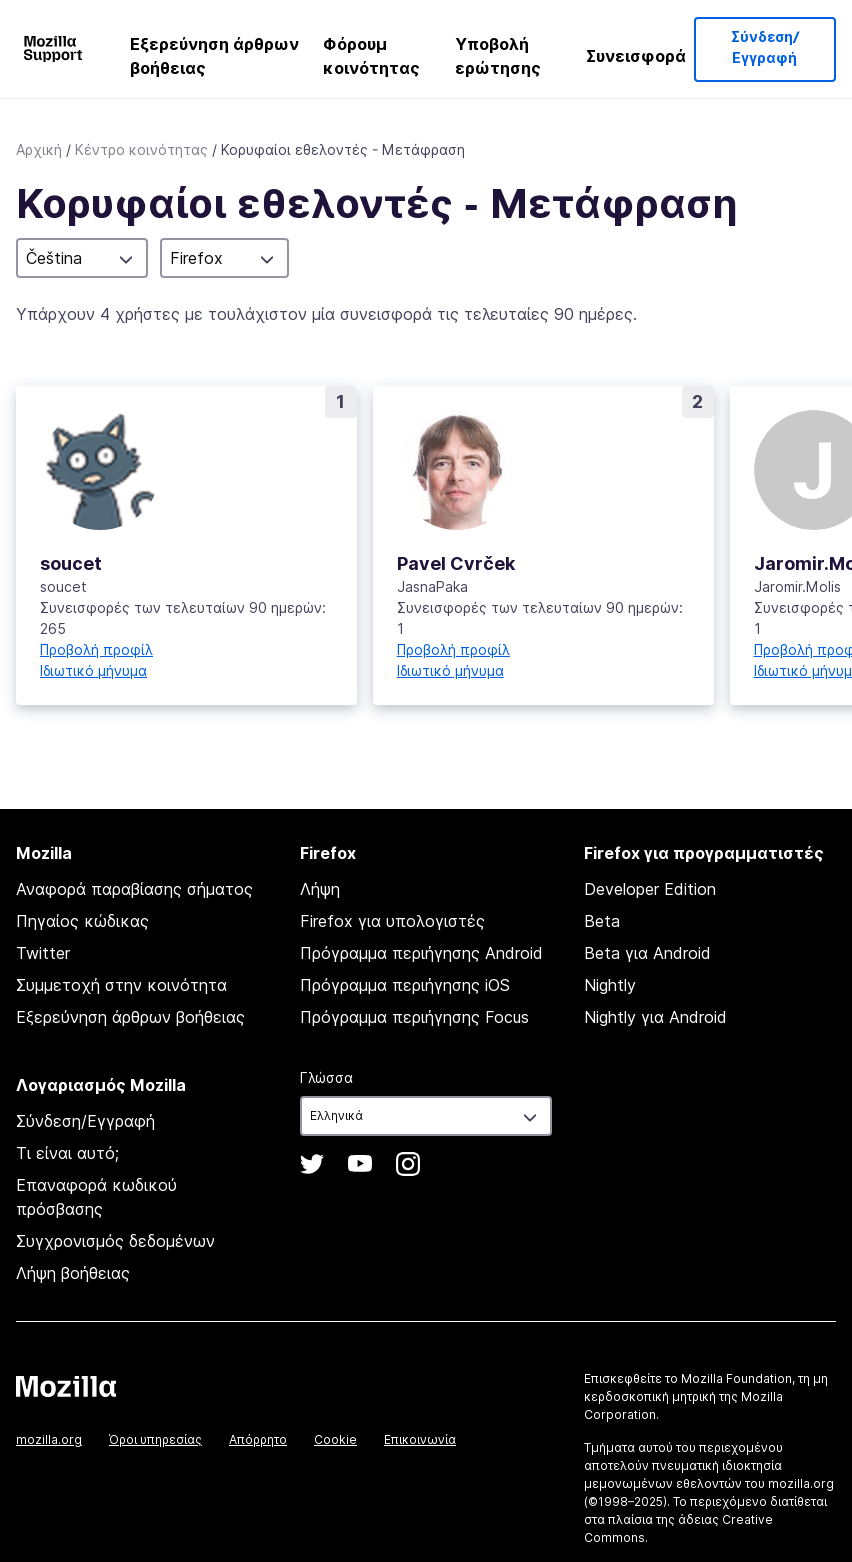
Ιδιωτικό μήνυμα (93, 670)
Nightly (610, 985)
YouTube (360, 1164)
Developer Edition (650, 889)
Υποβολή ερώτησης (498, 56)
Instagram (408, 1164)
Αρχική (39, 149)
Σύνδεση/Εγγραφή (765, 48)
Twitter (43, 953)
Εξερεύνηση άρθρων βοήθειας (214, 56)
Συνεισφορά (636, 56)
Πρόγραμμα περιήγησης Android (421, 953)
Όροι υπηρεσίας (155, 1439)
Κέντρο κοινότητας (141, 149)
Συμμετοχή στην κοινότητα (121, 985)
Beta (602, 921)
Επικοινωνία (420, 1439)
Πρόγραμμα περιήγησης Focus (414, 1017)
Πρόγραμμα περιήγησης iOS (405, 985)
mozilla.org (49, 1439)
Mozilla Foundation (736, 1378)
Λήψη (320, 889)
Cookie (335, 1439)
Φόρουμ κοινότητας (371, 56)
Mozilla (66, 1386)
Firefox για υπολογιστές (392, 921)
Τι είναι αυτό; (67, 1153)
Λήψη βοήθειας (73, 1273)
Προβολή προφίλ (96, 649)
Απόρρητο (258, 1439)
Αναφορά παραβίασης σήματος (134, 889)
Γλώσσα (326, 1077)
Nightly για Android (655, 1017)
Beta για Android (647, 953)
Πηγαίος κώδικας (82, 921)
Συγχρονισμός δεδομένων (115, 1241)
